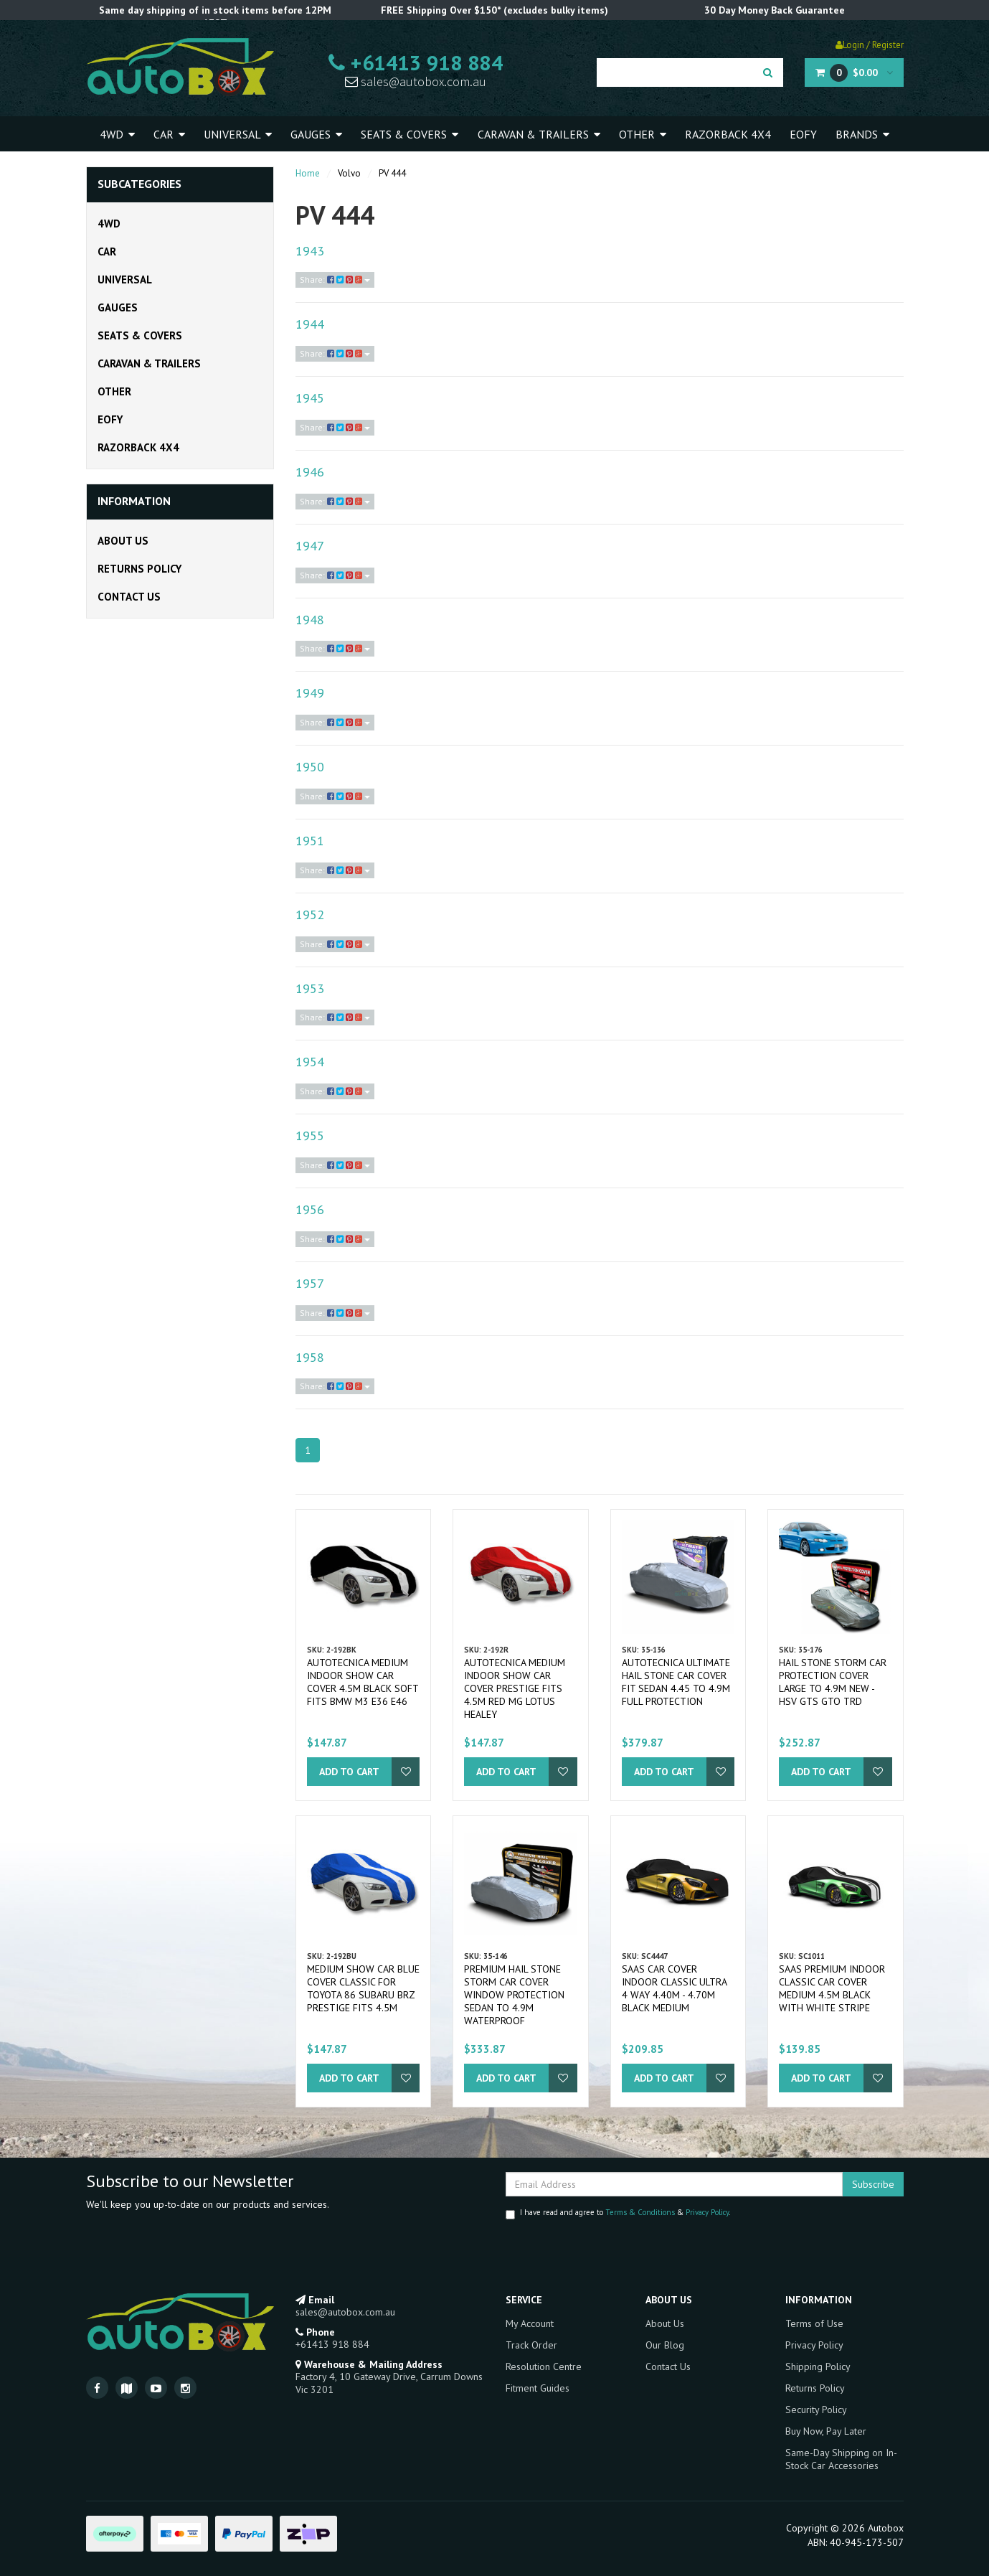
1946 (309, 472)
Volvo (349, 173)
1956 (309, 1209)
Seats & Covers (409, 134)
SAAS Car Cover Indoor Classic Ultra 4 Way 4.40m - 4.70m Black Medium (674, 1988)
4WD (117, 134)
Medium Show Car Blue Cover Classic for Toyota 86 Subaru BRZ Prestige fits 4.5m (363, 1988)
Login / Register (870, 45)
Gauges (316, 134)
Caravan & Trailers (539, 134)
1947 (309, 545)
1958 (309, 1357)
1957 (309, 1283)
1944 (309, 324)
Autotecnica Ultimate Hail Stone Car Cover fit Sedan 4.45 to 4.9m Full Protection (676, 1682)
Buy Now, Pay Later (825, 2431)
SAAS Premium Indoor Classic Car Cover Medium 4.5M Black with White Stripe (832, 1988)
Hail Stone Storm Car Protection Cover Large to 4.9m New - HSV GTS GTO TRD (832, 1682)
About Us (123, 540)
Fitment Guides (537, 2388)
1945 (309, 398)
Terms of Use (814, 2323)
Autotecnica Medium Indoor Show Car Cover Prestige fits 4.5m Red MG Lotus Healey (514, 1688)
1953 (309, 988)
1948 (309, 619)
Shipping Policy (818, 2366)
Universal (238, 134)
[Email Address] (674, 2184)
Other (642, 134)
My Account (530, 2323)
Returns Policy (139, 568)
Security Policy (816, 2409)
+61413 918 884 (415, 62)
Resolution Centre (544, 2366)
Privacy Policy (707, 2212)
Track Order (531, 2344)
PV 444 (392, 173)
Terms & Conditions (640, 2212)
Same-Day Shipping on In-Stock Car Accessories (841, 2459)
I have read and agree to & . (618, 2213)
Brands (862, 134)
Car (169, 134)
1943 (309, 251)
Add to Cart (349, 1771)
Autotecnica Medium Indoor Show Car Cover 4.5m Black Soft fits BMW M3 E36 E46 (362, 1682)
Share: (335, 279)
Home (307, 173)
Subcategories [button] (139, 184)
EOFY (803, 134)
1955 (309, 1135)
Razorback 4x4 (728, 134)
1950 (309, 766)
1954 (309, 1061)
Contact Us (129, 596)
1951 (309, 840)
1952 (309, 914)
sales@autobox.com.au (415, 81)
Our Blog (664, 2344)
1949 (309, 693)
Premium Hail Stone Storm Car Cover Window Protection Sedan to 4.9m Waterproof (514, 1994)
